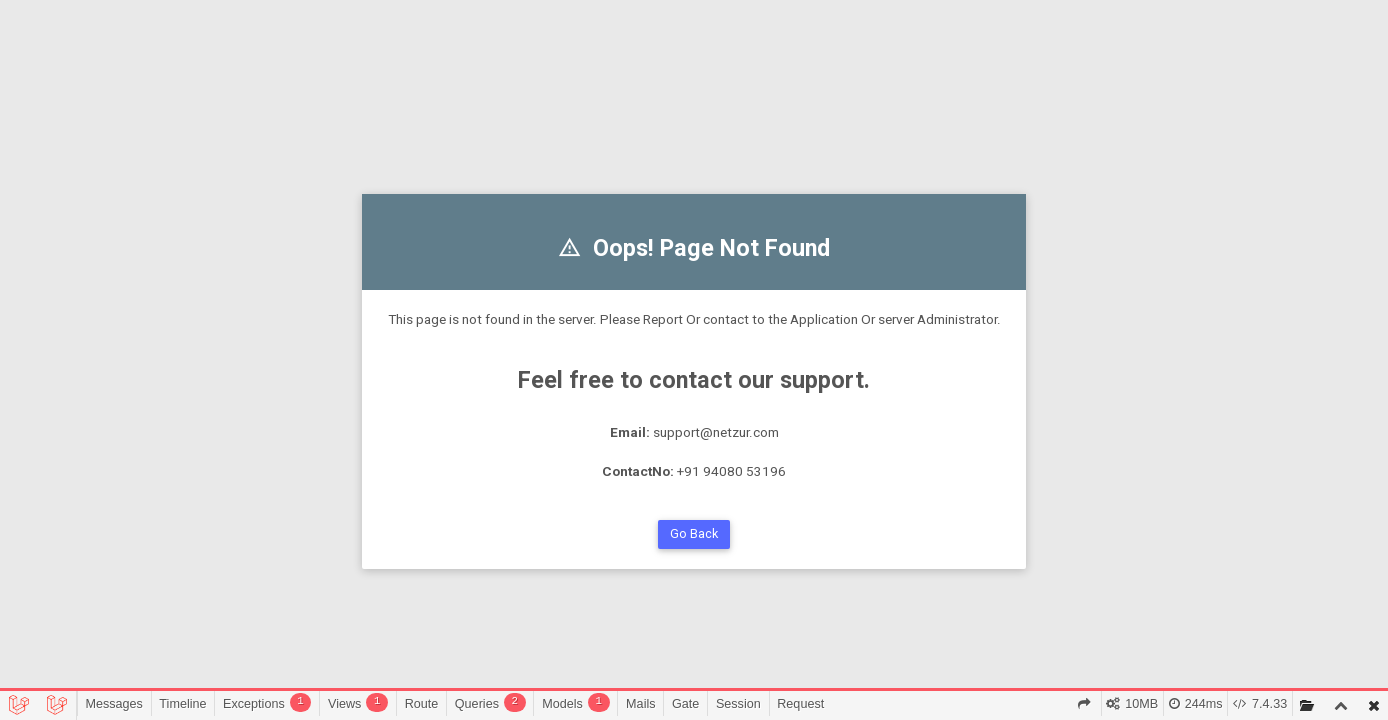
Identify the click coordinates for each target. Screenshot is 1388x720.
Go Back (694, 533)
